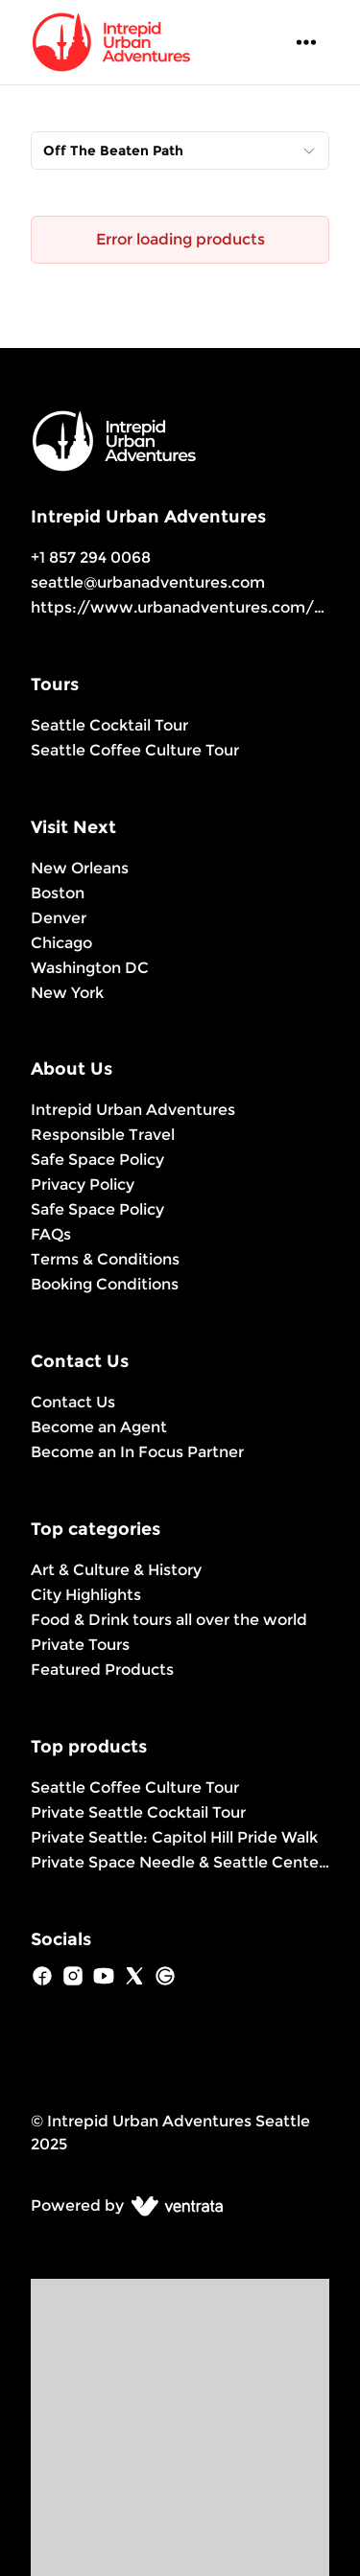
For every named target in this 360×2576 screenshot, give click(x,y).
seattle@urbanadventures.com (148, 582)
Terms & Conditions (105, 1259)
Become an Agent (99, 1427)
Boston (57, 893)
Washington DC (90, 968)
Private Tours (80, 1645)
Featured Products (102, 1669)
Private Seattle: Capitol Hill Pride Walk (174, 1837)
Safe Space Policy (97, 1159)
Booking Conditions (105, 1284)
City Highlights (86, 1595)
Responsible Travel (103, 1135)
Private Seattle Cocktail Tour (138, 1812)
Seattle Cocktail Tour (109, 725)
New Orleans (80, 868)
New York (67, 993)
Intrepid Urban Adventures (133, 1110)
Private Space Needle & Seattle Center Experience (180, 1862)
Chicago (61, 943)
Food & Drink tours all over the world (169, 1620)
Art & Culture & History (116, 1570)
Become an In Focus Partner (137, 1452)
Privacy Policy (82, 1184)
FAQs (51, 1234)
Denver (58, 918)
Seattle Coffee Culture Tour (135, 750)
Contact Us (73, 1402)
